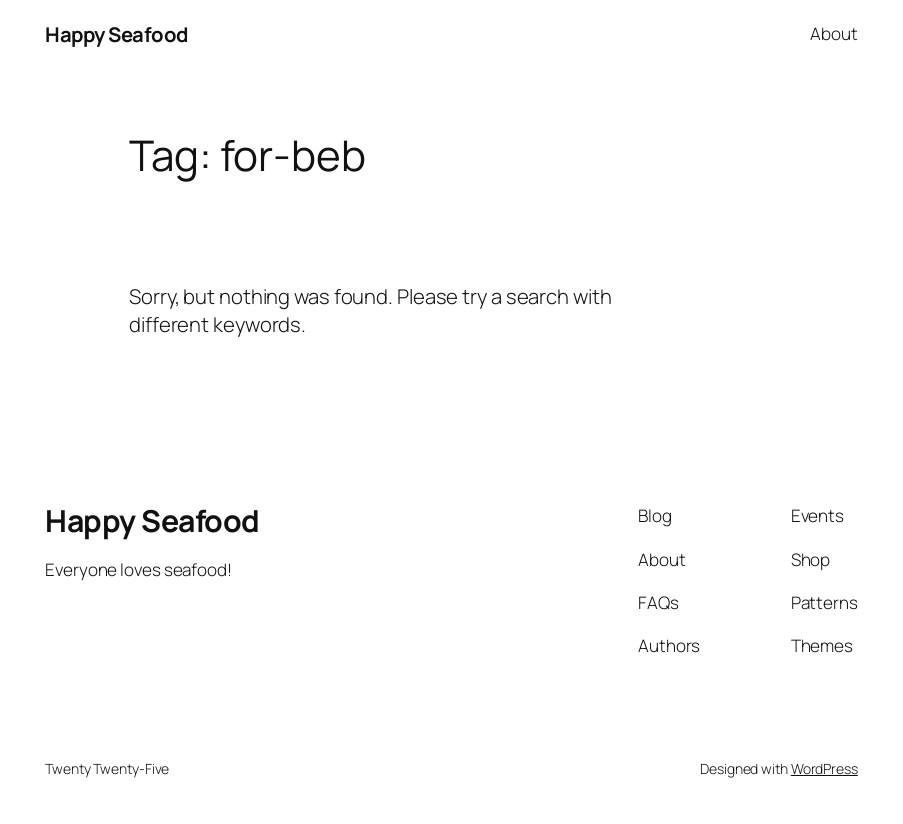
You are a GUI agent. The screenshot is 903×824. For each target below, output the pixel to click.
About (834, 33)
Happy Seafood (117, 34)
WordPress (824, 768)
